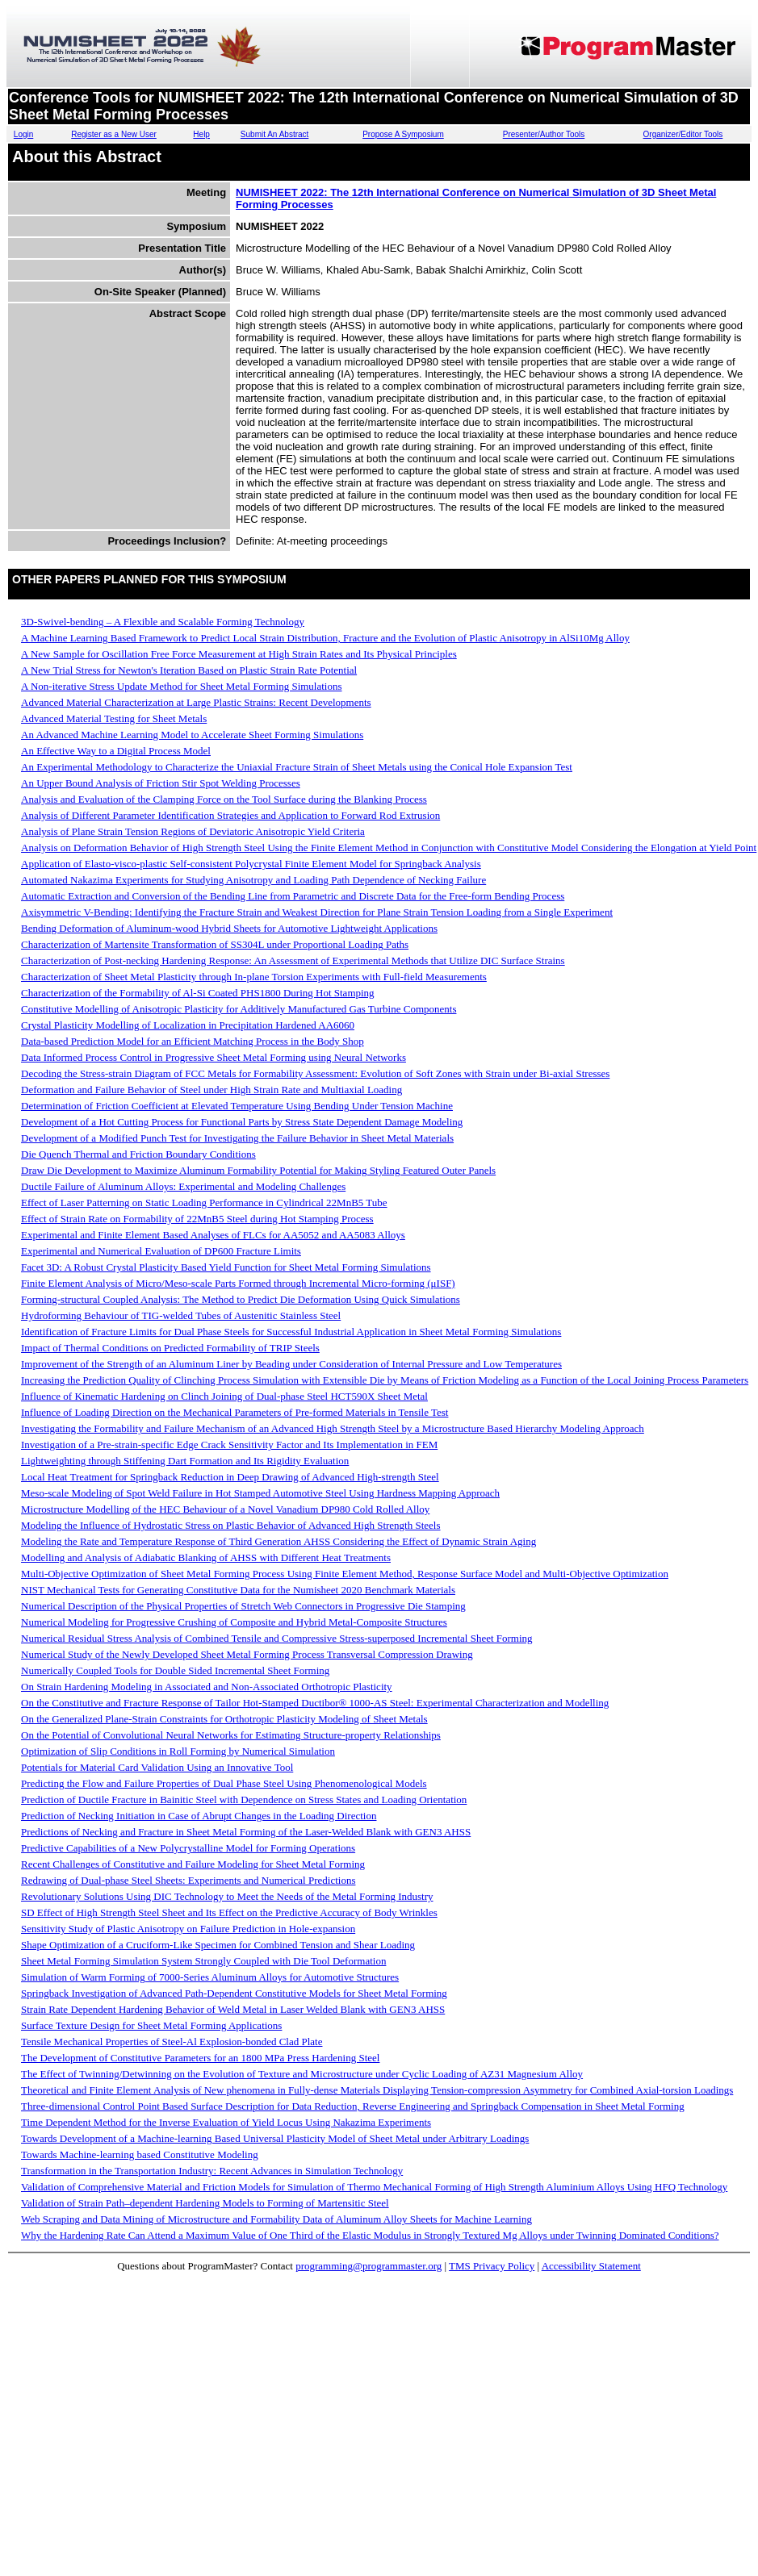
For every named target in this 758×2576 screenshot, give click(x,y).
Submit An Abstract (275, 134)
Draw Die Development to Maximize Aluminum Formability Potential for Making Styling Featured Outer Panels (258, 1170)
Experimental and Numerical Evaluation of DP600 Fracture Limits (161, 1251)
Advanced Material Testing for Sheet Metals (114, 718)
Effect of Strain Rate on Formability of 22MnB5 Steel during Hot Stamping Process (197, 1219)
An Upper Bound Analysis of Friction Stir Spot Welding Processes (160, 783)
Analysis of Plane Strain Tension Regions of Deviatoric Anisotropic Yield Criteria (193, 831)
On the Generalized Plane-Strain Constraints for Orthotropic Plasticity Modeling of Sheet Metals (224, 1719)
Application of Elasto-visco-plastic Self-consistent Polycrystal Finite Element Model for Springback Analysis (251, 864)
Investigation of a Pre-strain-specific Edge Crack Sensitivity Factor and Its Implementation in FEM (229, 1444)
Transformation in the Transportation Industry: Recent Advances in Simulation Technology (212, 2171)
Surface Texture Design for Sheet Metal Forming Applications (151, 2025)
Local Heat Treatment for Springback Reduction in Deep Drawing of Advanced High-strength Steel (230, 1477)
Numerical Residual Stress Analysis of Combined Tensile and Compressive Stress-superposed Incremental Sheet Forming (277, 1638)
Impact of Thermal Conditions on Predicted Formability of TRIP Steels (170, 1348)
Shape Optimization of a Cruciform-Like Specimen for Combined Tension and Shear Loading (218, 1945)
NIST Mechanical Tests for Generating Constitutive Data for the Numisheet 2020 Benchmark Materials (238, 1590)
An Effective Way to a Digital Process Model (116, 751)
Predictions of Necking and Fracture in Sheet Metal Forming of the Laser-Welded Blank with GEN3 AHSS (246, 1832)
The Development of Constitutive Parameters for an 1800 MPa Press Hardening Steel (200, 2058)
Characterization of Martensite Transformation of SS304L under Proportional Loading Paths (214, 944)
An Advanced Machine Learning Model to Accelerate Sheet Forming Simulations (192, 735)
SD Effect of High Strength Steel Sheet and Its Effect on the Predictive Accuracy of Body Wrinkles (229, 1912)
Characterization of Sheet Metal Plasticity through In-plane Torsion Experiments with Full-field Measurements (254, 977)
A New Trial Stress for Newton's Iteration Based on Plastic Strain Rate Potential (189, 670)
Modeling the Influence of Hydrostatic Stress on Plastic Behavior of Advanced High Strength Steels (231, 1525)
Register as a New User (114, 134)
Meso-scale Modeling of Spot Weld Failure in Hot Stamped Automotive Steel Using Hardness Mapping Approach (260, 1493)
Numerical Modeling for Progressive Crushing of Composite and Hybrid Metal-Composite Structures (234, 1622)
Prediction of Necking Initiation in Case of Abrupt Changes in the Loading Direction (198, 1816)
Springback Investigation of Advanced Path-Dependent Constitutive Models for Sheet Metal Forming (234, 1993)
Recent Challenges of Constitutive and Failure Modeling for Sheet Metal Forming (193, 1864)
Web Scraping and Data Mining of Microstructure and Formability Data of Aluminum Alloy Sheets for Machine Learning (276, 2219)
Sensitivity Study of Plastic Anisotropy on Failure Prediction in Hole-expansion (188, 1929)
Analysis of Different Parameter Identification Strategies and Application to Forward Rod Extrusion (230, 815)
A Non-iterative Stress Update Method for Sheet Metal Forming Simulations (181, 686)
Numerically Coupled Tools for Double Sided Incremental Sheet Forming (175, 1670)
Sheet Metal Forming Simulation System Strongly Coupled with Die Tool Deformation (203, 1961)
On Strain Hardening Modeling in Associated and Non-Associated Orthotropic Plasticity (206, 1686)
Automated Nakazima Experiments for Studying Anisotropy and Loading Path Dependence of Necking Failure (253, 880)
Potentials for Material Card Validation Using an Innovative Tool (157, 1767)
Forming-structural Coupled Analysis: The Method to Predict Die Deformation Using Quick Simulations (240, 1299)
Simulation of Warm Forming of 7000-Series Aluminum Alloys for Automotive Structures (210, 1977)
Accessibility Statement (591, 2266)
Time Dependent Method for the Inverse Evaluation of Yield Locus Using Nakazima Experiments (226, 2122)
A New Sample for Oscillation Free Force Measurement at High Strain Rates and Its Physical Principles (239, 654)
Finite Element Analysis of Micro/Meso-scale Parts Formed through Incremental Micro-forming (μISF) (238, 1283)
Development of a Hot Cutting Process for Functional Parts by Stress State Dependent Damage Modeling (242, 1122)
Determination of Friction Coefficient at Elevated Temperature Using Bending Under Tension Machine (237, 1106)
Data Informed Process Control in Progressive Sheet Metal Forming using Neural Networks (213, 1057)
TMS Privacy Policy (491, 2266)
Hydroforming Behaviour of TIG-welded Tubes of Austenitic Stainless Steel (181, 1315)
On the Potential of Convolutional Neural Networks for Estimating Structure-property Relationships (231, 1735)
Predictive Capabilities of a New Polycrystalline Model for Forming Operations (188, 1848)
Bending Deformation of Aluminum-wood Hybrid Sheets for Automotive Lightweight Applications (229, 928)
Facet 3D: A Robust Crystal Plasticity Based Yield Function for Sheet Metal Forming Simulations (226, 1267)
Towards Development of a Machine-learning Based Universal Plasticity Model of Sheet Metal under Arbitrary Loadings (275, 2138)
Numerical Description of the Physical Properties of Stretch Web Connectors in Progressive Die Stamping (243, 1606)
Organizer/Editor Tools (683, 134)
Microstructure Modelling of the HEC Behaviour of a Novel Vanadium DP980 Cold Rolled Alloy (225, 1509)
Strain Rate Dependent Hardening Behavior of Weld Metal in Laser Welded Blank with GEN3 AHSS (233, 2009)
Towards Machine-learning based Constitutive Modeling (139, 2154)
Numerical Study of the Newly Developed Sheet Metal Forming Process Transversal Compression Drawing (247, 1654)
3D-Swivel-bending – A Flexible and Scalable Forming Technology (162, 622)
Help (201, 134)
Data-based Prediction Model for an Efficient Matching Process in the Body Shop (192, 1041)
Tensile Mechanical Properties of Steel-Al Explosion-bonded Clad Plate (171, 2041)
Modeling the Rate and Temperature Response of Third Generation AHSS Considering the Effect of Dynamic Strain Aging (278, 1541)
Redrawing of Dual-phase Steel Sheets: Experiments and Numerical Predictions (188, 1880)
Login (23, 134)
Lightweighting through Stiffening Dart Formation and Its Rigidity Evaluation (185, 1461)
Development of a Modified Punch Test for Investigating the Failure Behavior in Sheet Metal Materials (237, 1138)
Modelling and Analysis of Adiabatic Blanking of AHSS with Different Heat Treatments (206, 1557)
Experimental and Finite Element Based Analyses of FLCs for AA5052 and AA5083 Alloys (213, 1235)
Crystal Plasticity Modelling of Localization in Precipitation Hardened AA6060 (187, 1025)
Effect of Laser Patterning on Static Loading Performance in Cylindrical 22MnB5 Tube (204, 1202)
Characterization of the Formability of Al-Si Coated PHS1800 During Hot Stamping (198, 993)
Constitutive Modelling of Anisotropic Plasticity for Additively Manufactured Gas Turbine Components (238, 1009)
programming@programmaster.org (368, 2266)
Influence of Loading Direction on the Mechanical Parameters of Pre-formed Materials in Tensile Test (234, 1412)
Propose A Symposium (403, 134)
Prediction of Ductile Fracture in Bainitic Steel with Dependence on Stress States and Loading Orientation (244, 1799)
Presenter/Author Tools (544, 134)
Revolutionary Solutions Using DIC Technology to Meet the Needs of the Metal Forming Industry (227, 1896)
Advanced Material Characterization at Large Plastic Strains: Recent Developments (196, 702)
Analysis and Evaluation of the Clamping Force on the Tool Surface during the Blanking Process (224, 799)
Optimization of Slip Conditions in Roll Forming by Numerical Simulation (178, 1751)
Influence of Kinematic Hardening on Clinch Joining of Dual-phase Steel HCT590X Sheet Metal (224, 1396)
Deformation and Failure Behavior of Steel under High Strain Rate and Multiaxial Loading (211, 1089)
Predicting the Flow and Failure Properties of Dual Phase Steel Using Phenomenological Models (224, 1783)
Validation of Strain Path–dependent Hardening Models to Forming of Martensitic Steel (205, 2203)
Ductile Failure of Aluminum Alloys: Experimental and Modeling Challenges (183, 1186)
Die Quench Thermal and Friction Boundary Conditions (138, 1154)
